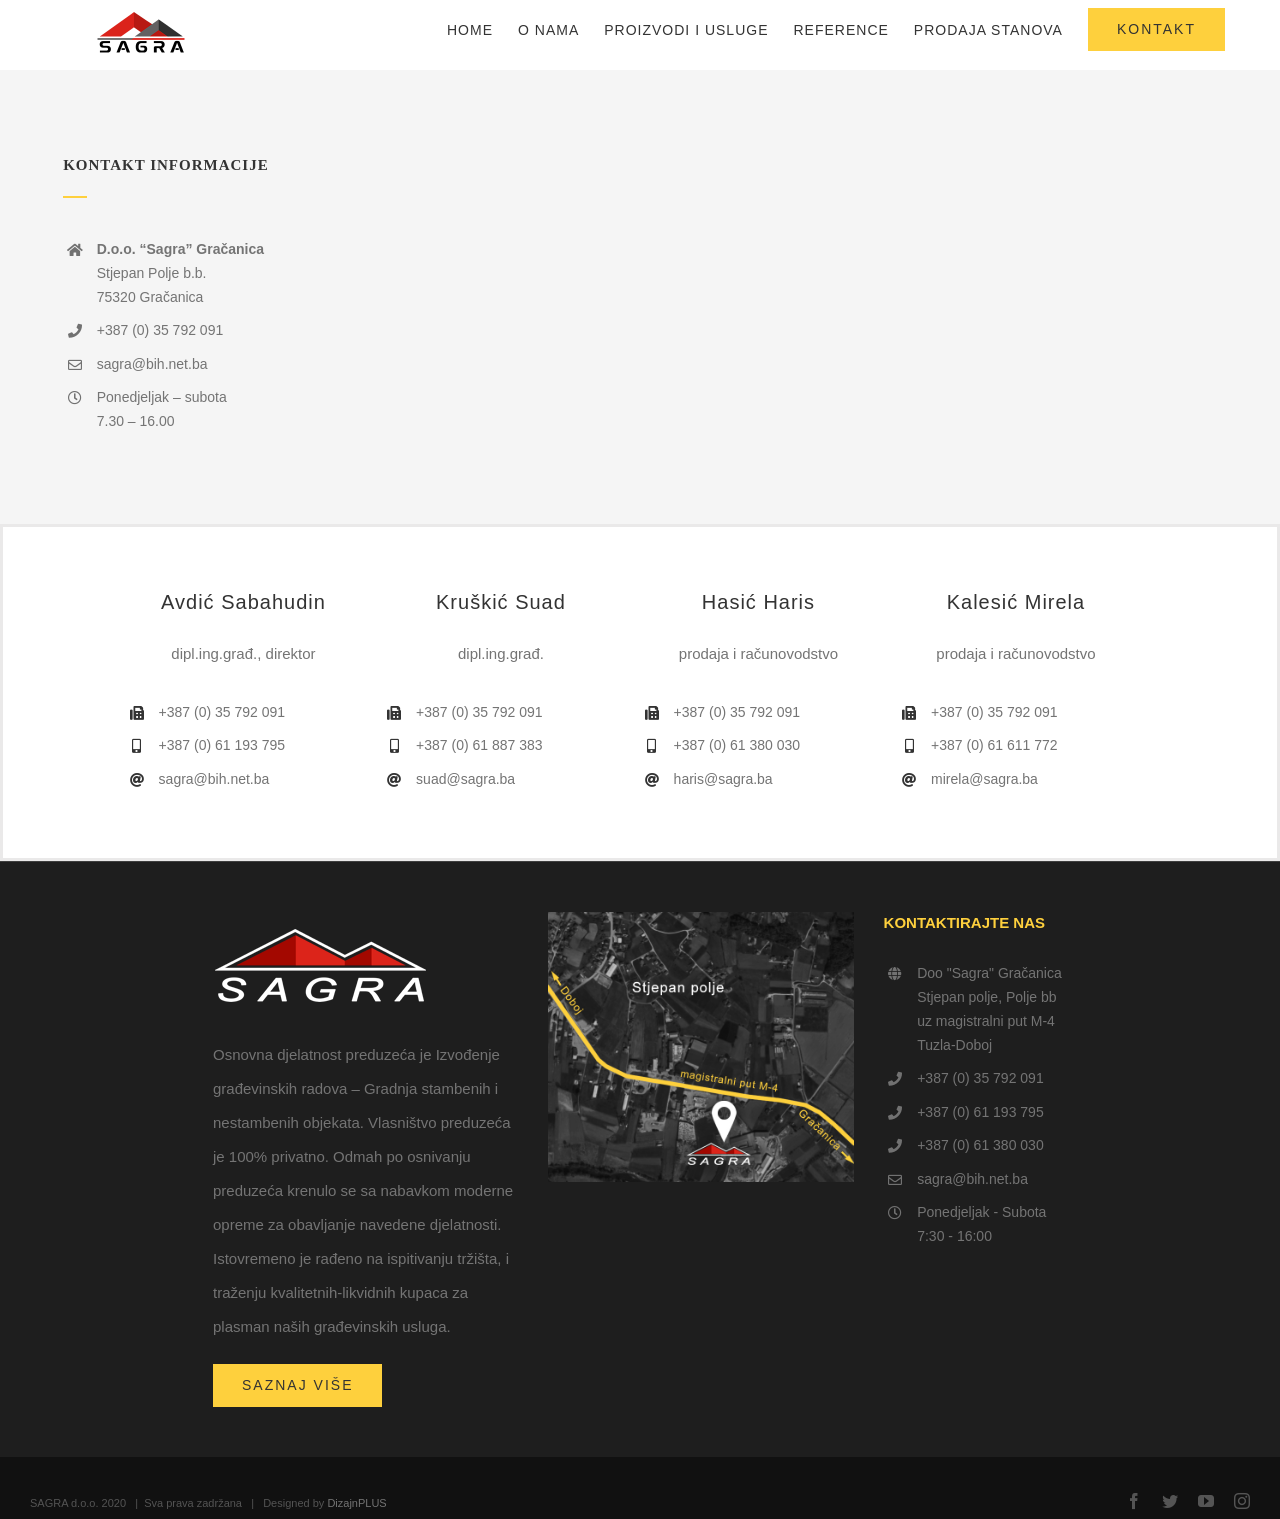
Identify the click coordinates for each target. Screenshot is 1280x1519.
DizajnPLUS (356, 1503)
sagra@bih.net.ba (972, 1179)
